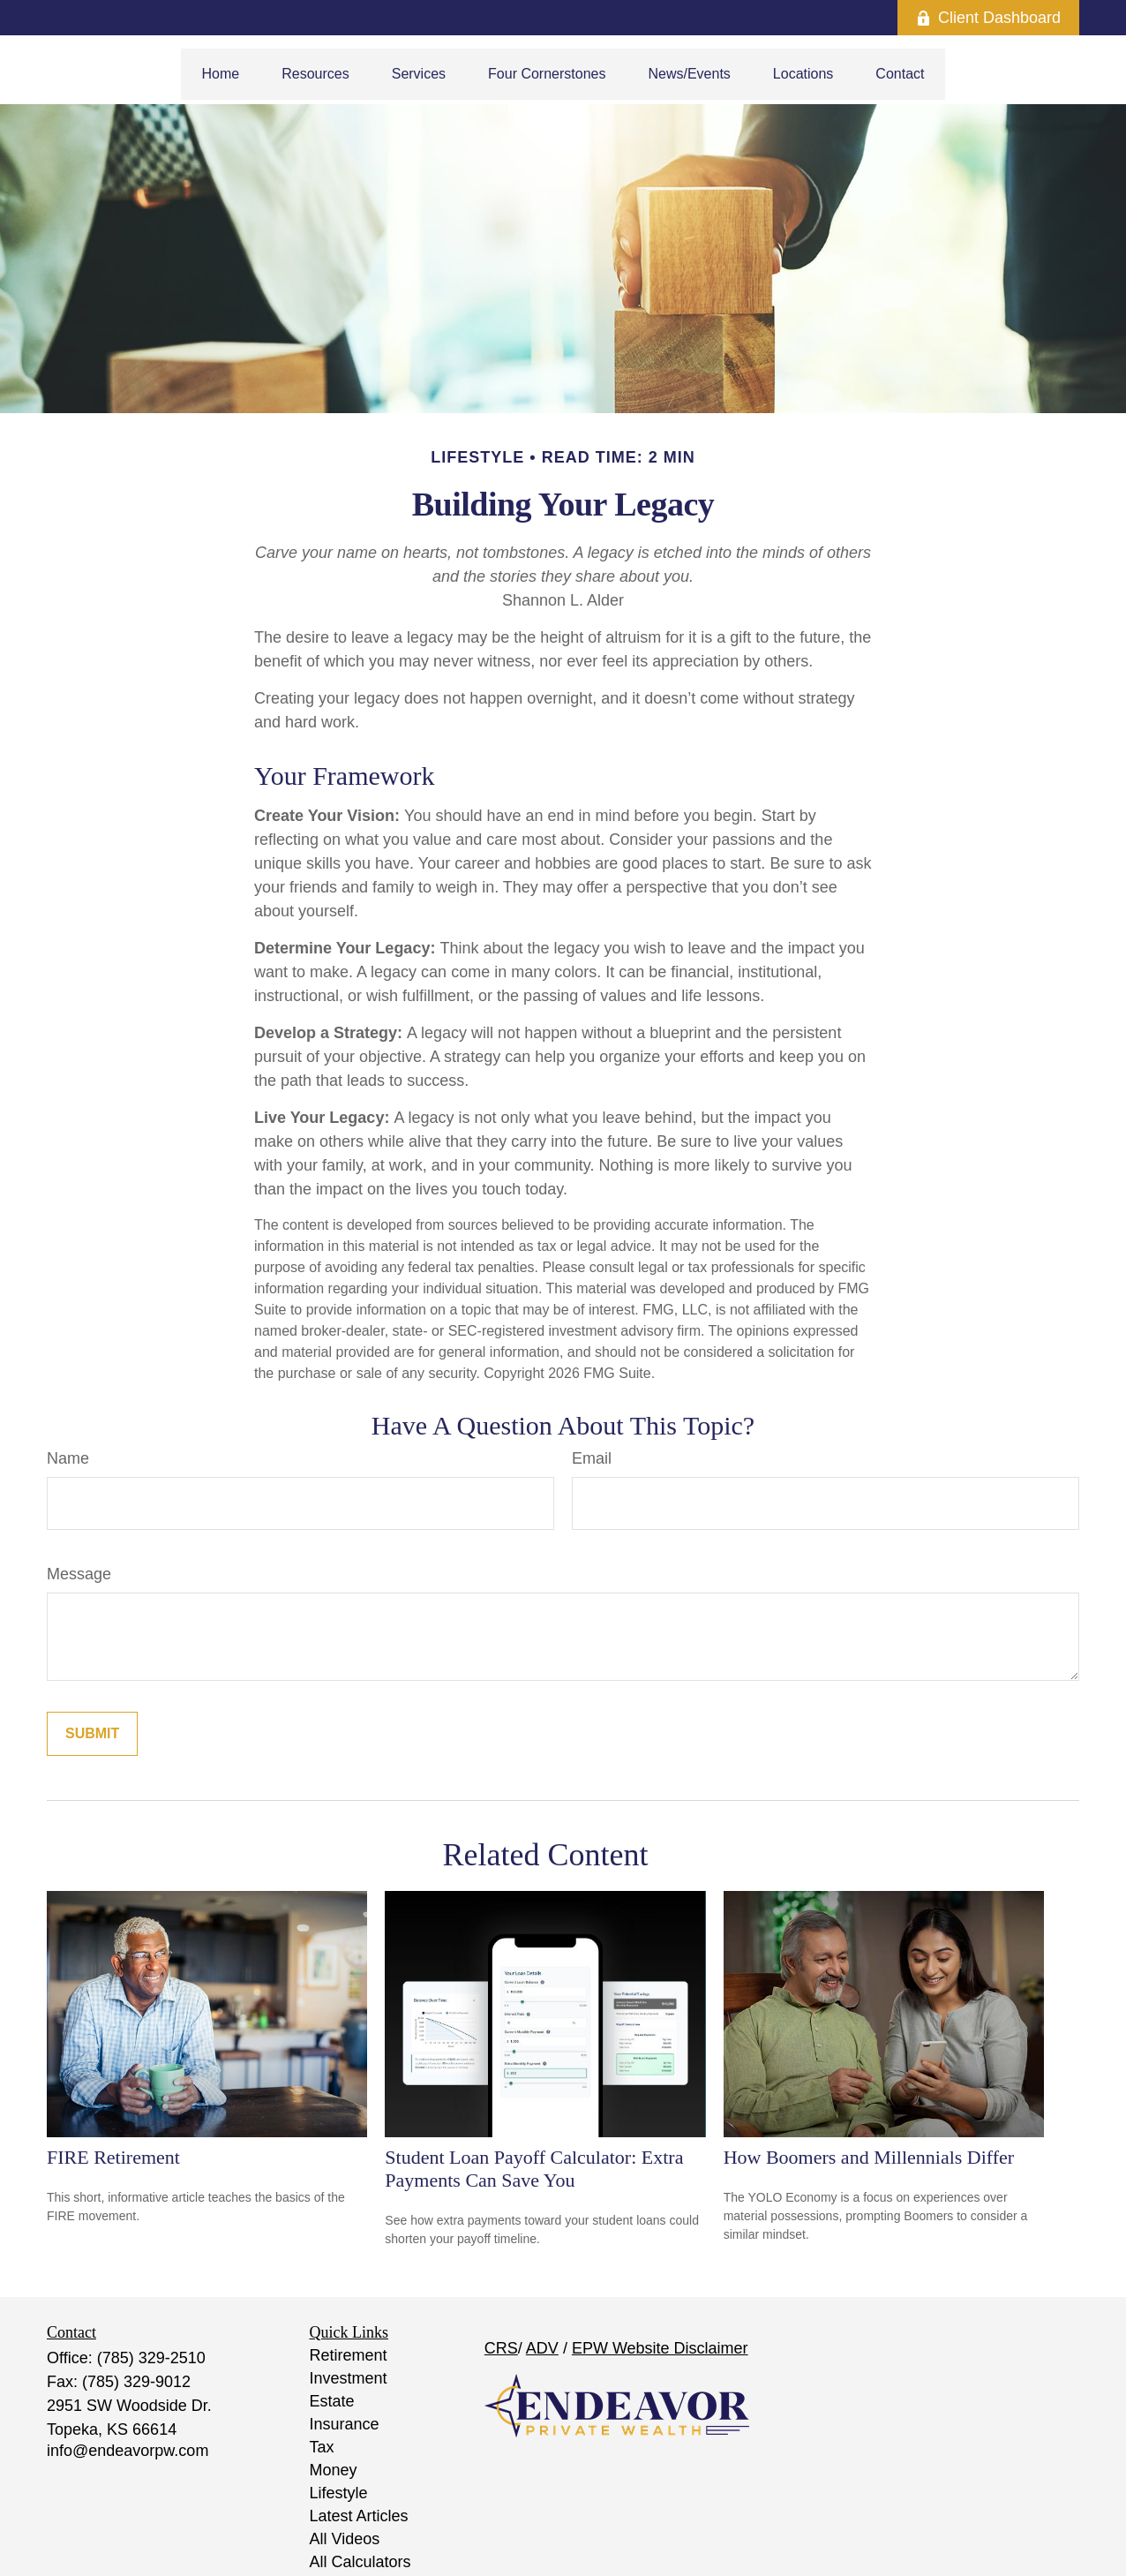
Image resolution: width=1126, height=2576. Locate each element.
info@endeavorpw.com (127, 2450)
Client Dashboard (988, 17)
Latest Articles (359, 2516)
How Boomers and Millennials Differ (869, 2157)
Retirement (348, 2355)
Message (79, 1574)
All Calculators (360, 2562)
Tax (322, 2447)
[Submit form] (92, 1734)
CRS (501, 2348)
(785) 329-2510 (151, 2358)
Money (333, 2470)
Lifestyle (339, 2493)
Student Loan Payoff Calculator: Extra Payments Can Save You (534, 2168)
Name (68, 1458)
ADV (542, 2348)
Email (592, 1458)
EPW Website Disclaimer (660, 2348)
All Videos (345, 2539)
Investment (348, 2378)
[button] (221, 74)
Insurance (344, 2424)
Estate (332, 2401)
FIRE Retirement (113, 2157)
